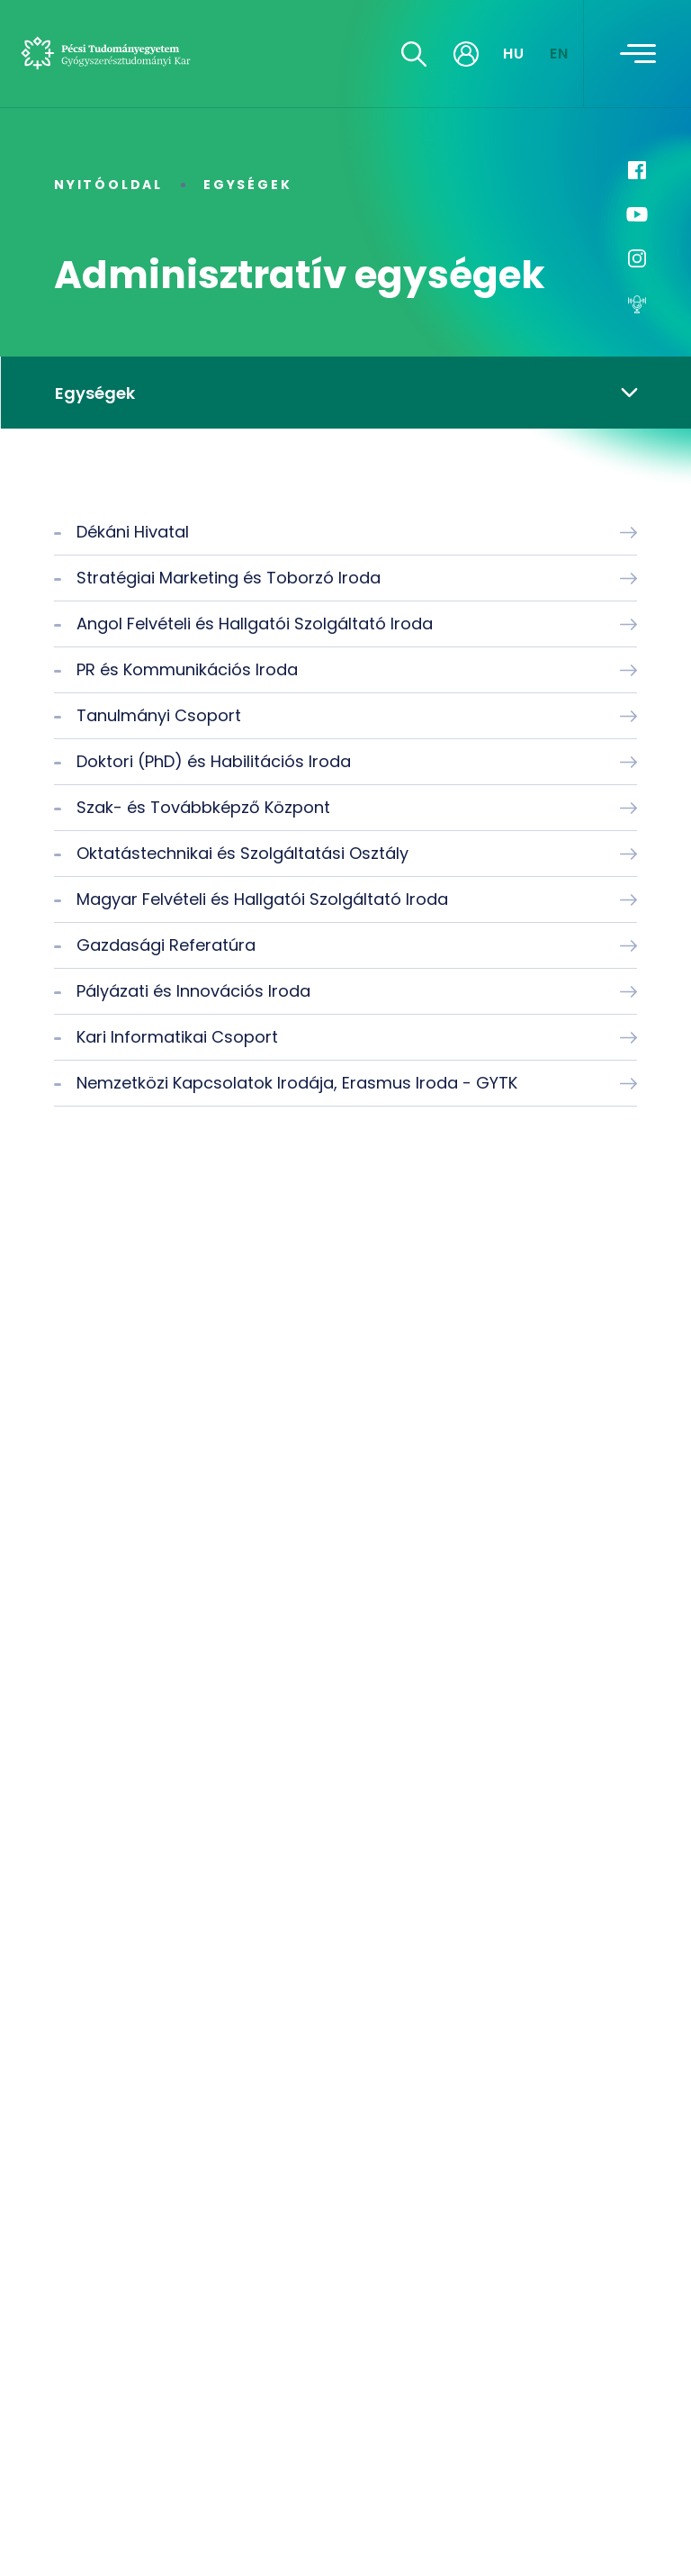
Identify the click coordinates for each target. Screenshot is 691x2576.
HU (514, 53)
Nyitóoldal (108, 185)
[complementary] (649, 2534)
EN (560, 53)
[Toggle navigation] (638, 54)
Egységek (247, 185)
